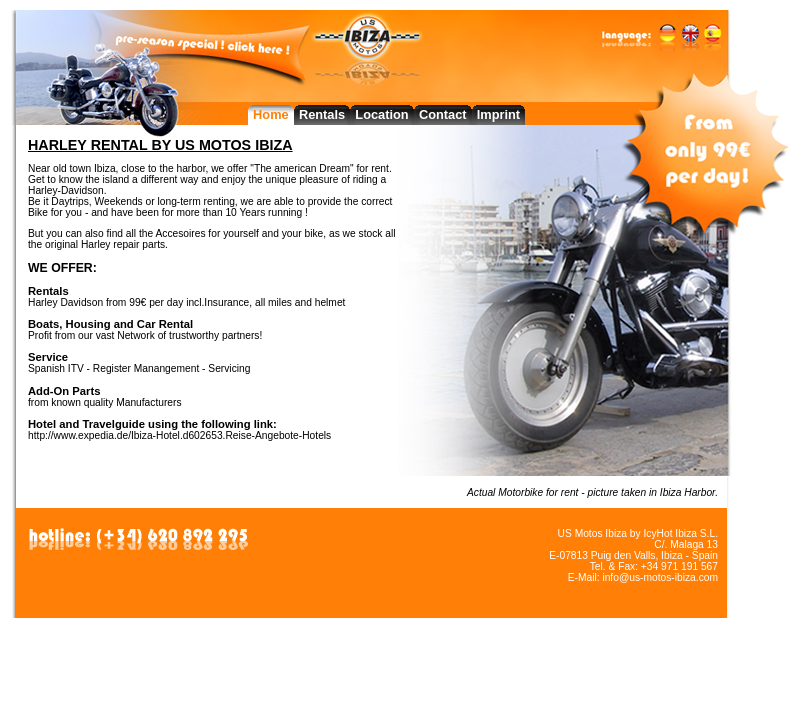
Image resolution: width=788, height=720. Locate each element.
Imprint (498, 114)
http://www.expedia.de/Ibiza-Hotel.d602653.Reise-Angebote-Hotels (179, 435)
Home (271, 114)
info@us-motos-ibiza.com (660, 577)
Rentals (322, 114)
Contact (443, 114)
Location (381, 114)
